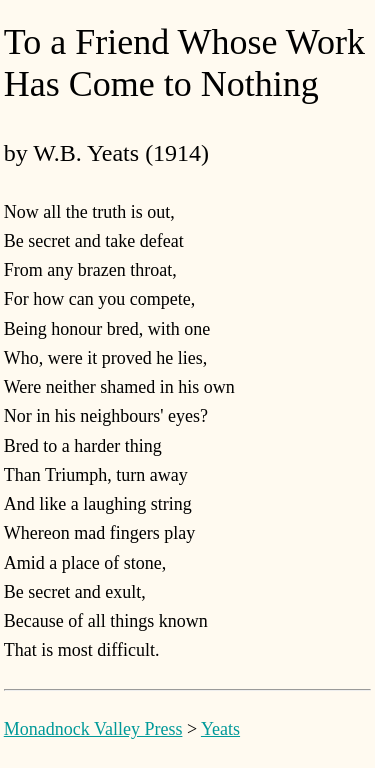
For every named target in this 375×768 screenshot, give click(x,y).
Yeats (220, 729)
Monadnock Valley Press (93, 729)
